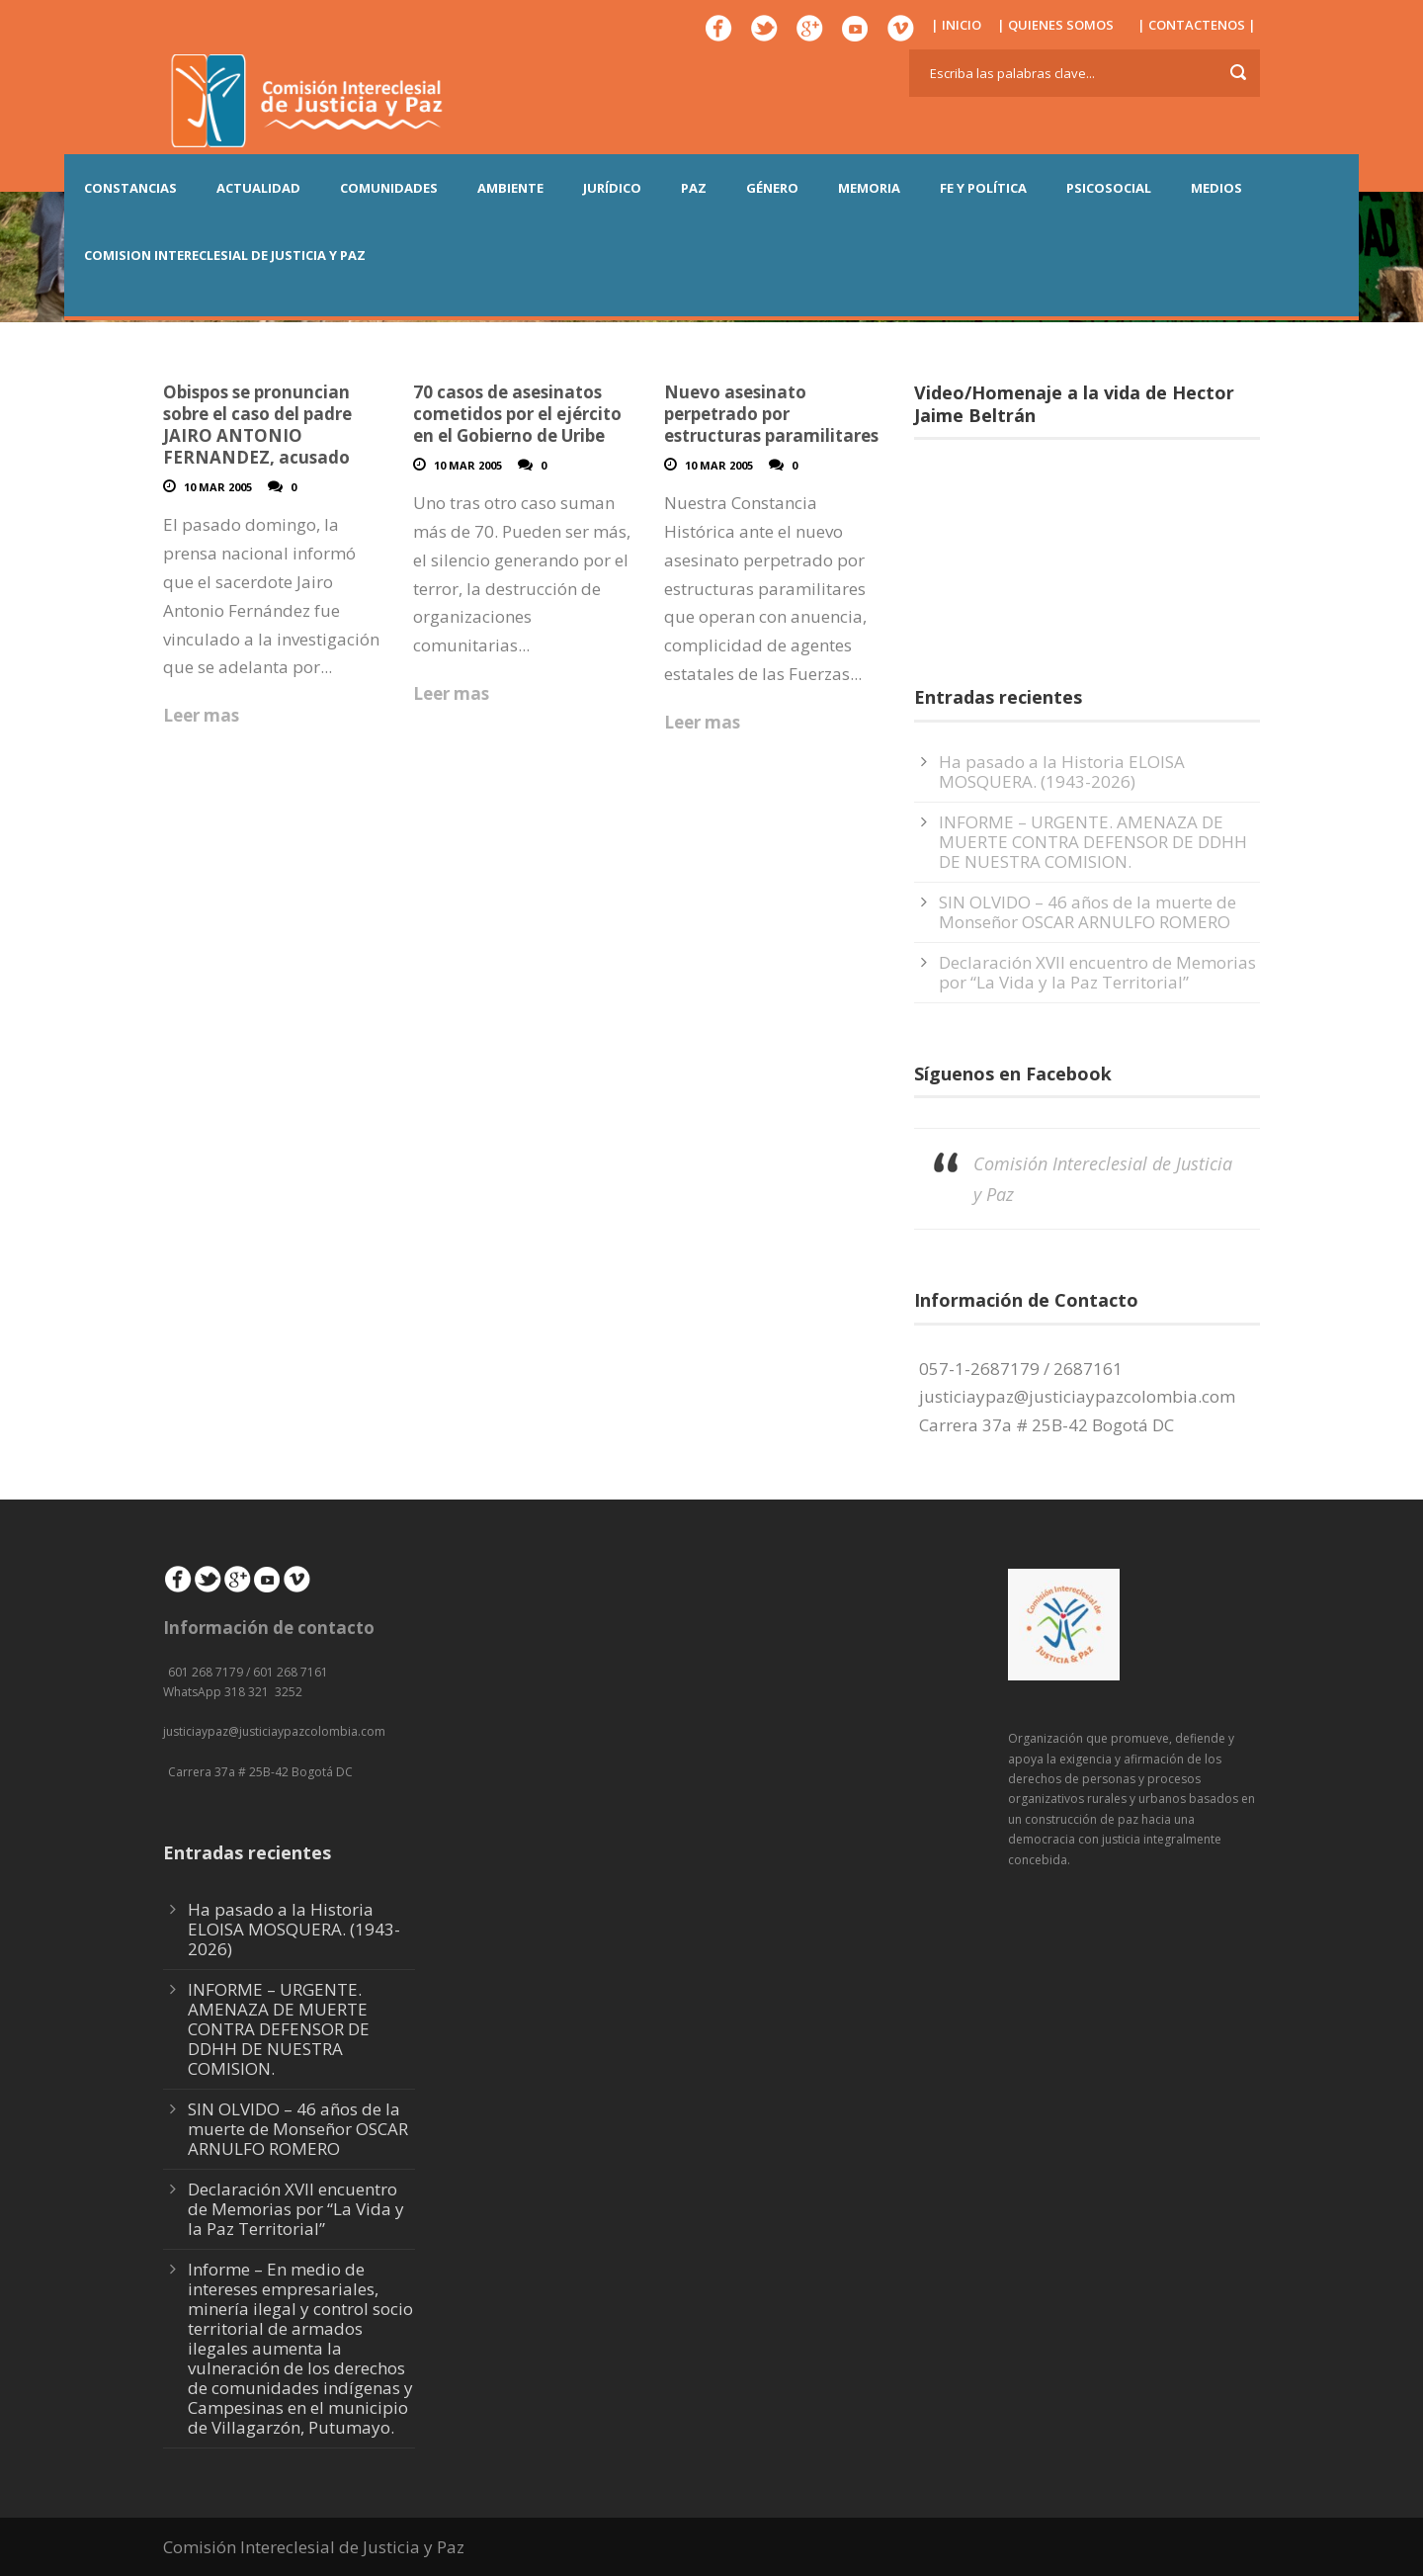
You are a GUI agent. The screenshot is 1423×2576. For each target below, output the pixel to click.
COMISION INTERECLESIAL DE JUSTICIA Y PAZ (225, 255)
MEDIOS (1216, 188)
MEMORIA (869, 188)
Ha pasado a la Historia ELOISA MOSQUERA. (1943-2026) (1062, 771)
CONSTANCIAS (130, 188)
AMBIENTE (510, 188)
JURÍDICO (612, 188)
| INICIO (956, 25)
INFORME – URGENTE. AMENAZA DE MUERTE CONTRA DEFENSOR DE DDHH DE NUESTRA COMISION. (1093, 842)
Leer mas (201, 715)
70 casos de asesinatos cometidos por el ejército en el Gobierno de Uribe (517, 414)
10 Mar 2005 (218, 486)
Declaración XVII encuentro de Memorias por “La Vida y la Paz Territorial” (1097, 972)
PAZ (694, 188)
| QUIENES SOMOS (1055, 25)
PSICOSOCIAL (1108, 188)
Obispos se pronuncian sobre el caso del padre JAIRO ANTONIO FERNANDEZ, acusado (257, 425)
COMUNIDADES (389, 188)
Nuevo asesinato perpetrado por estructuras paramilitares (771, 414)
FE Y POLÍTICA (983, 188)
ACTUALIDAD (258, 188)
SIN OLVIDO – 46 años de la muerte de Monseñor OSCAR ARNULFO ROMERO (1087, 912)
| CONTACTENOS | (1196, 25)
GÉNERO (772, 188)
